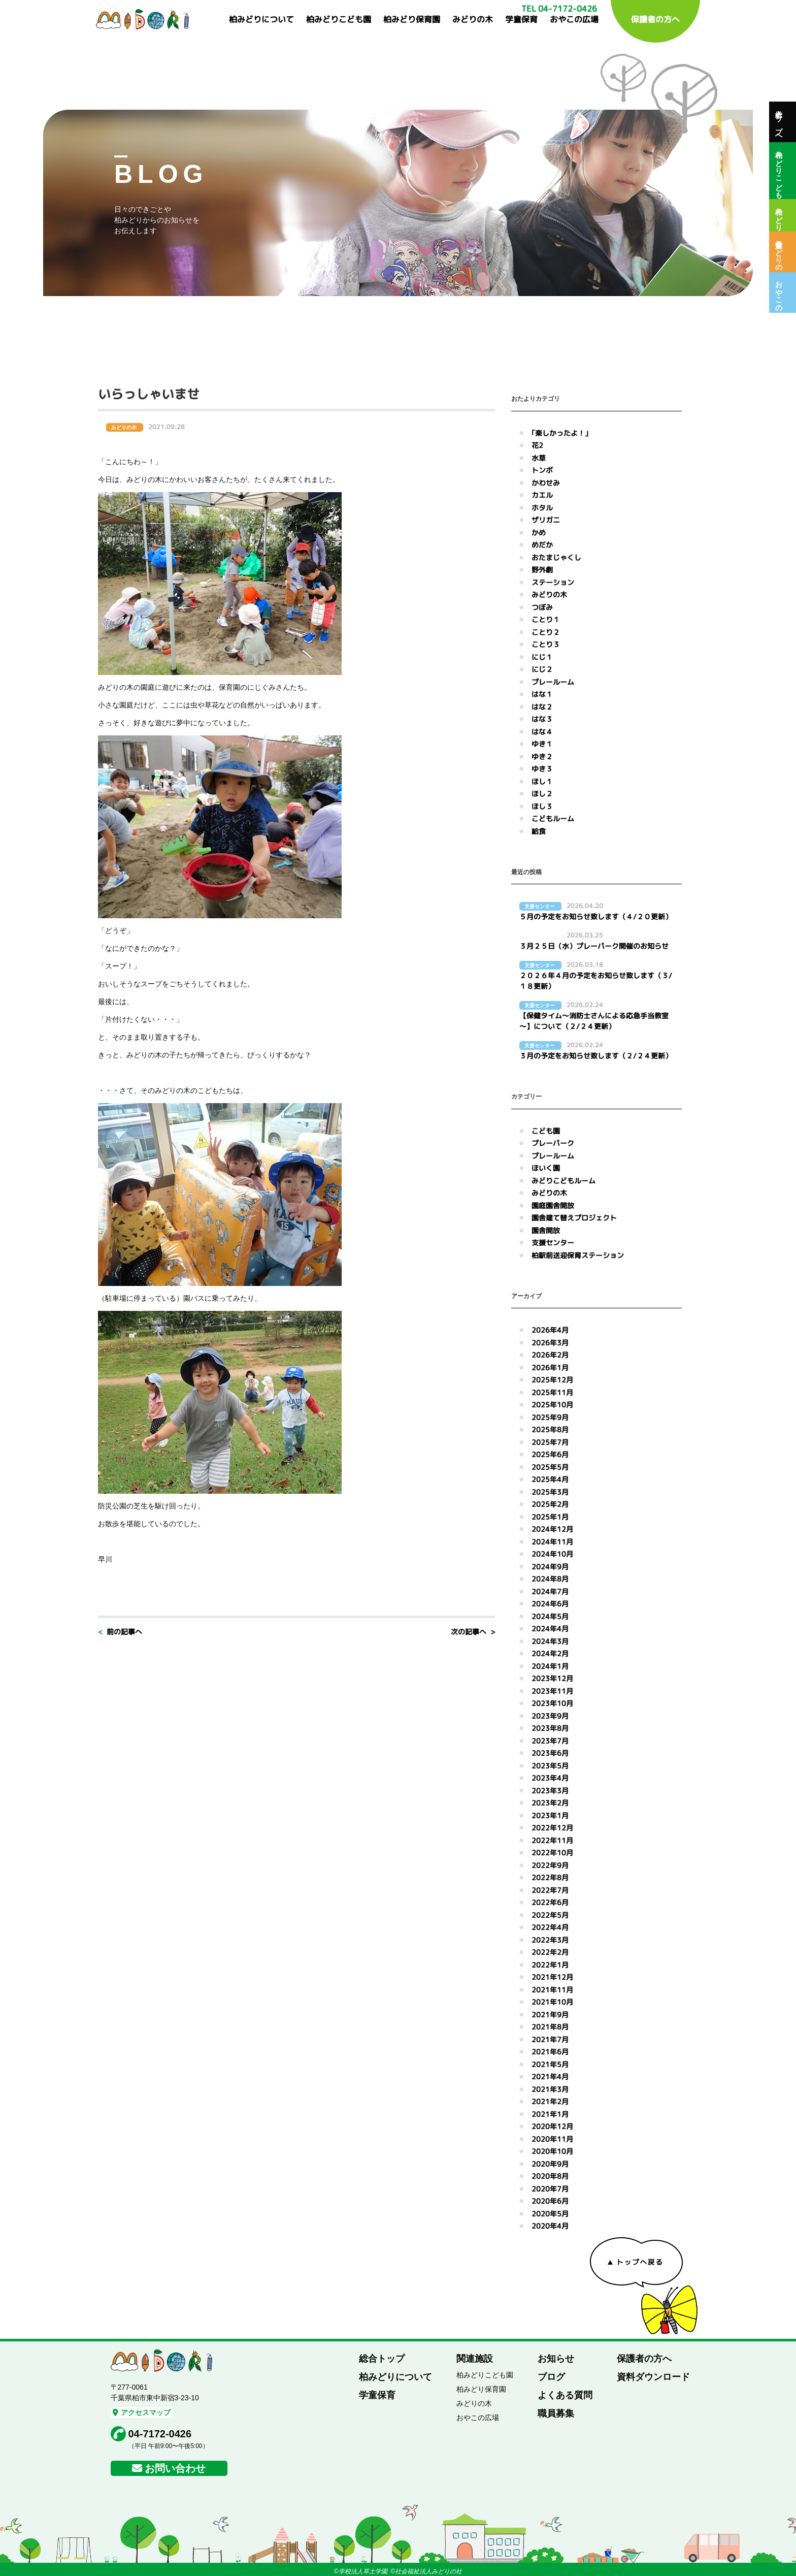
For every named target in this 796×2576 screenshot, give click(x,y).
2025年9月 (550, 1417)
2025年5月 (550, 1467)
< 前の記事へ (120, 1631)
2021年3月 (550, 2089)
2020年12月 (552, 2126)
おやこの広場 (574, 19)
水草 (539, 458)
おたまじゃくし (556, 557)
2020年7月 (550, 2189)
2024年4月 (550, 1628)
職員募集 (556, 2413)
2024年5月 (550, 1616)
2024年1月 (550, 1666)
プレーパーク (553, 1143)
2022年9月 (550, 1865)
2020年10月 (552, 2151)
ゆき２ (542, 756)
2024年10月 (552, 1554)
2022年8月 (550, 1877)
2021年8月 (550, 2027)
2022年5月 (550, 1915)
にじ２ (542, 669)
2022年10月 (552, 1852)
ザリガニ (546, 520)
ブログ (551, 2377)
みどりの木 (472, 19)
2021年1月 (550, 2114)
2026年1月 (550, 1367)
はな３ (542, 719)
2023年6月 (550, 1753)
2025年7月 (550, 1442)
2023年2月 (550, 1803)
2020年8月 (550, 2176)
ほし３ (542, 806)
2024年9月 (550, 1566)
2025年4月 (550, 1479)
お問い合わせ (175, 2468)
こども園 (546, 1131)
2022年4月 (550, 1927)
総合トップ (382, 2359)
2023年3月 (550, 1790)
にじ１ (542, 657)
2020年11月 (552, 2139)
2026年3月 (550, 1342)
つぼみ (542, 607)
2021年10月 (552, 2002)
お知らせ (556, 2359)
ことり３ (546, 644)
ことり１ (546, 619)
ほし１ (542, 781)
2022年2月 (550, 1952)
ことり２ (546, 632)
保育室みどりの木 (779, 252)
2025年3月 (550, 1492)
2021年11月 (552, 1989)
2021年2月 (550, 2101)
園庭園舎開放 (553, 1205)
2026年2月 (550, 1355)
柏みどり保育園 (411, 19)
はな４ (542, 731)
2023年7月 (550, 1741)
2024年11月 (552, 1542)
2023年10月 (552, 1703)
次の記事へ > (473, 1631)
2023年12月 (552, 1678)
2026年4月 (550, 1330)
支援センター (553, 1242)
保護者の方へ (655, 19)
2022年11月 (552, 1840)
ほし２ (542, 793)
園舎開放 (546, 1230)
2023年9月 (550, 1716)
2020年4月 (550, 2226)
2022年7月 (550, 1890)
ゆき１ (542, 744)
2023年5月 (550, 1765)
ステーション (553, 582)
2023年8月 (550, 1728)
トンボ (542, 470)
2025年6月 (550, 1454)
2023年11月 (552, 1691)
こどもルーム (553, 818)
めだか (542, 545)
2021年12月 (552, 1977)
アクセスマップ (142, 2412)
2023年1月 (550, 1815)
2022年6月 (550, 1902)
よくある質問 (565, 2395)
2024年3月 (550, 1641)
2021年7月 (550, 2039)
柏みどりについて (261, 19)
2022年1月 (550, 1965)
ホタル (542, 507)
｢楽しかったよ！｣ (560, 433)
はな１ (542, 694)
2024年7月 (550, 1591)
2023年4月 (550, 1778)
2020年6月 (550, 2201)
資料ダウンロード (653, 2377)
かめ (539, 532)
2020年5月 (550, 2213)
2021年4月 (550, 2076)
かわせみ (546, 483)
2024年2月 (550, 1653)
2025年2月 (550, 1504)
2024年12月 (552, 1529)
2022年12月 (552, 1827)
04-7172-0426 (160, 2433)
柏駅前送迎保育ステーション (578, 1255)
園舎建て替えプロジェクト (574, 1217)
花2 (537, 445)
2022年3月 (550, 1940)
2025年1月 (550, 1517)
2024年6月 (550, 1603)
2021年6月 (550, 2051)
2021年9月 (550, 2014)
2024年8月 (550, 1579)
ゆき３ (542, 769)
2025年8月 (550, 1429)
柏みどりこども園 (338, 19)
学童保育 (521, 19)
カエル (542, 495)
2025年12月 (552, 1379)
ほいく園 (546, 1168)
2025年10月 (552, 1404)
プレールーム (553, 682)
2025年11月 (552, 1392)
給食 (539, 831)
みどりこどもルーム (563, 1180)
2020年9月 (550, 2164)
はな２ (542, 707)
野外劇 (542, 569)
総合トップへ (779, 122)
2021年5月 (550, 2064)
